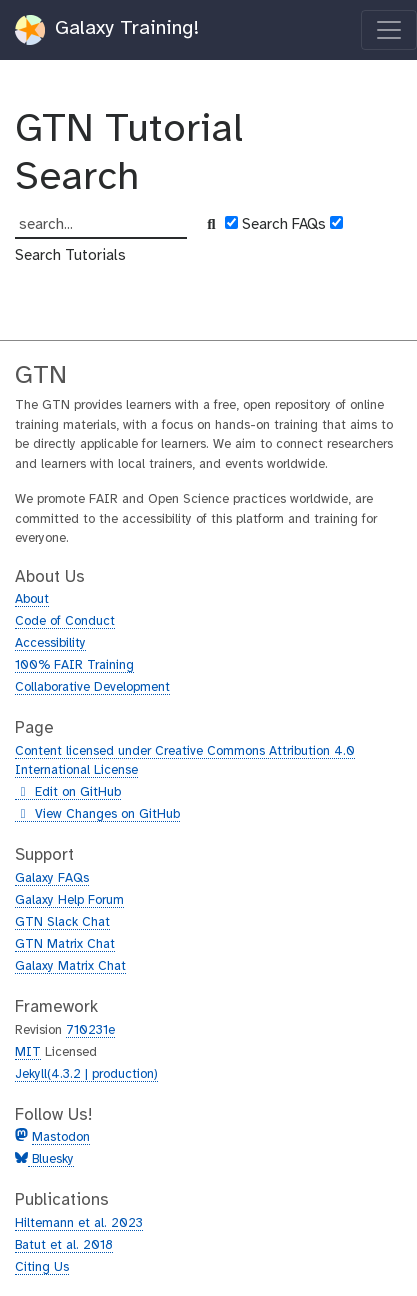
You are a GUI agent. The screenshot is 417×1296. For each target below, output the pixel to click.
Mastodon (61, 1137)
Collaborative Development (92, 687)
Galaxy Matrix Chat (70, 966)
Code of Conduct (65, 621)
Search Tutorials (70, 256)
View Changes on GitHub (97, 815)
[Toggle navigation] (389, 30)
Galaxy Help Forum (69, 900)
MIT (28, 1052)
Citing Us (42, 1267)
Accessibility (50, 643)
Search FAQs (284, 225)
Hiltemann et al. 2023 (79, 1223)
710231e (90, 1030)
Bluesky (51, 1159)
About (32, 599)
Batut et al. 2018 (64, 1245)
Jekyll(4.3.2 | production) (86, 1074)
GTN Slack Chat (62, 922)
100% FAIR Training (74, 665)
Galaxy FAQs (52, 878)
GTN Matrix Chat (65, 944)
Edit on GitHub (68, 793)
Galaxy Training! (107, 30)
